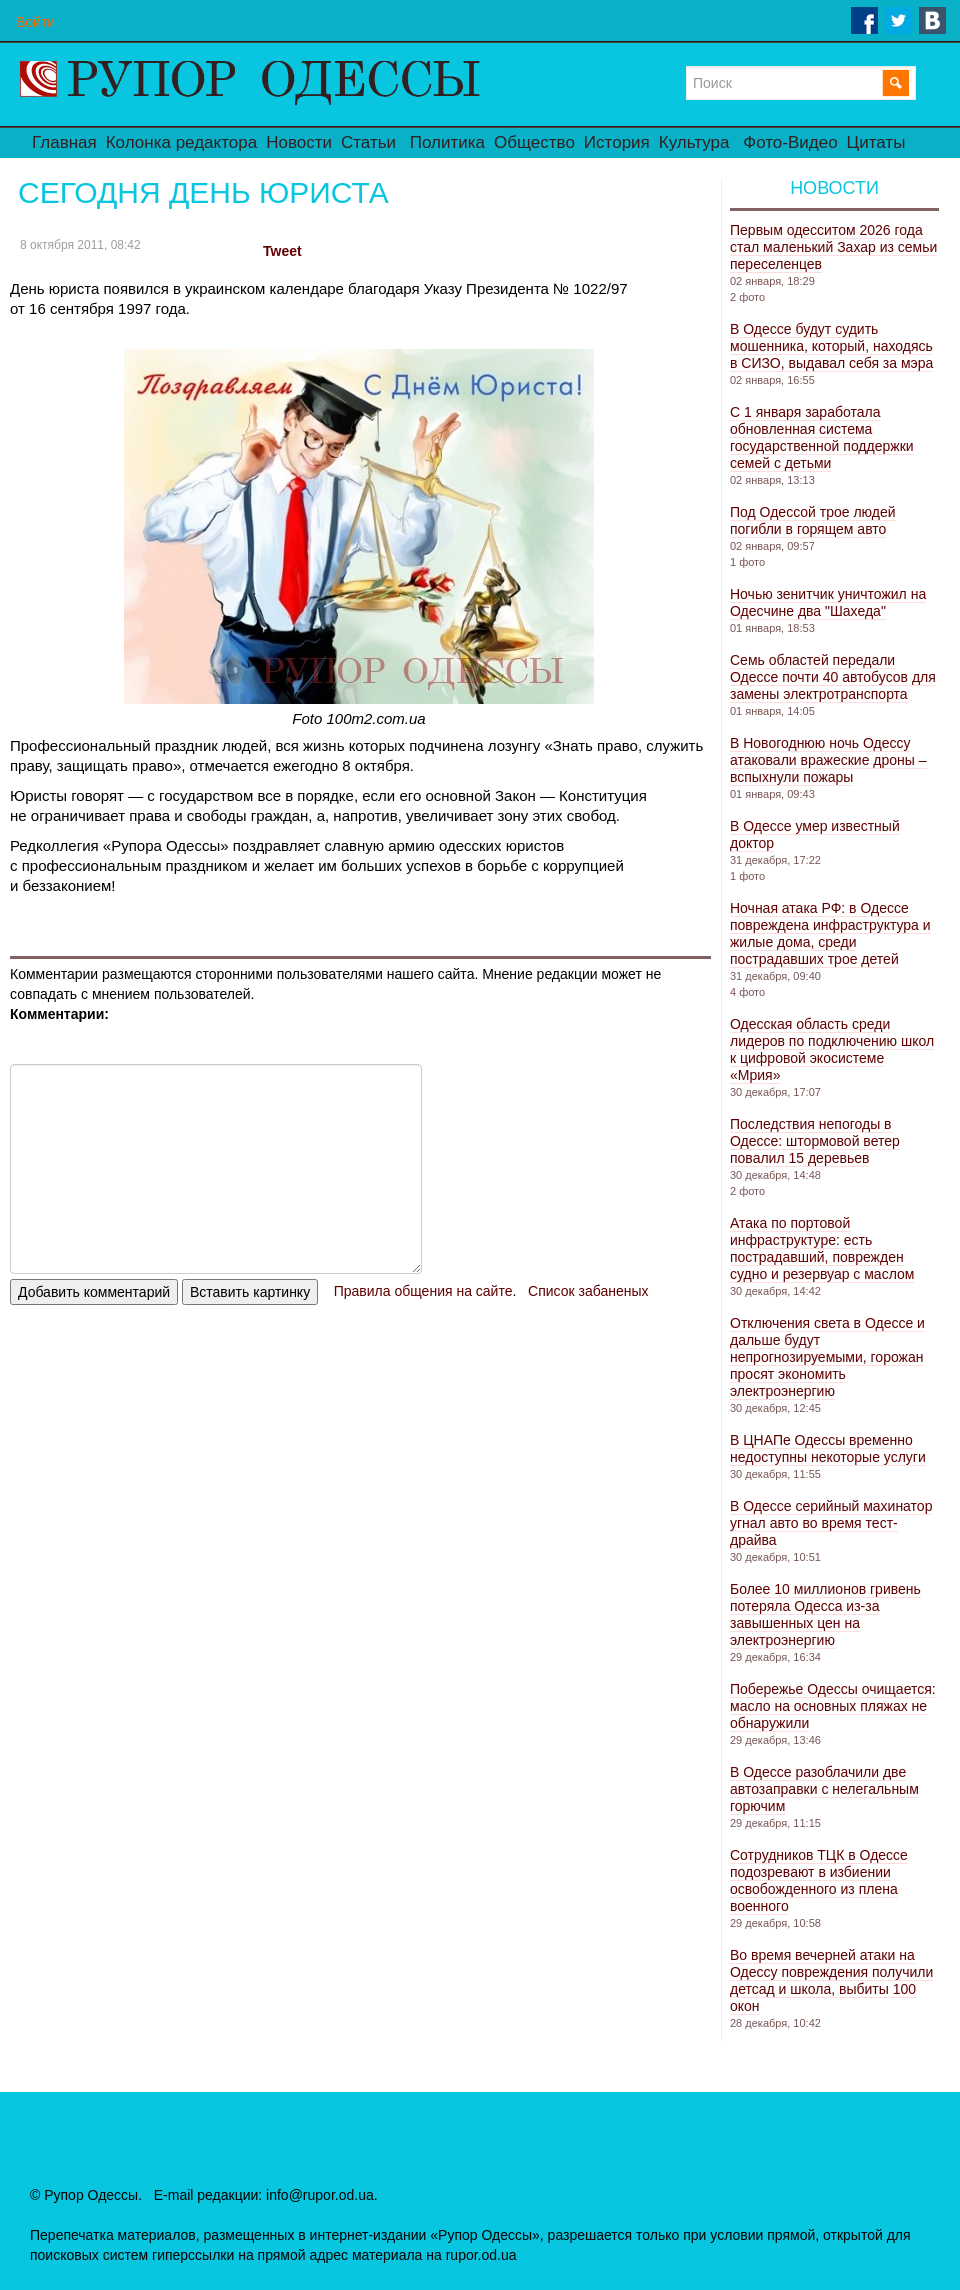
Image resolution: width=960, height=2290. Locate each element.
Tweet (282, 251)
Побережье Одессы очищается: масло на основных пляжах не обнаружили (833, 1706)
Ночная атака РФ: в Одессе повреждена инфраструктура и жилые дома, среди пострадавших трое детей (830, 933)
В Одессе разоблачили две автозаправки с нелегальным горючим (824, 1789)
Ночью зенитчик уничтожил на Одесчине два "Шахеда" (828, 602)
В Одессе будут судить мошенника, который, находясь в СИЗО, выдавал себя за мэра (831, 346)
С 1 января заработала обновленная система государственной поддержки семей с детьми (822, 437)
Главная (64, 142)
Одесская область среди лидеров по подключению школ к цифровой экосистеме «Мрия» (832, 1049)
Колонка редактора (181, 142)
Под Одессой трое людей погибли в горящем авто (813, 520)
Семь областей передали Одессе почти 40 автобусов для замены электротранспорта (833, 677)
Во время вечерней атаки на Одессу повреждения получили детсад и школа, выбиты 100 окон (831, 1980)
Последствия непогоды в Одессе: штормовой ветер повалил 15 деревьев (815, 1141)
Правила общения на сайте (423, 1291)
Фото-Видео (790, 142)
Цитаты (876, 142)
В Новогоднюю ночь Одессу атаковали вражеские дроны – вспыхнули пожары (828, 760)
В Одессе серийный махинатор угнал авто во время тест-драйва (831, 1523)
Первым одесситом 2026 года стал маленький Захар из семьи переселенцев (833, 247)
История (617, 142)
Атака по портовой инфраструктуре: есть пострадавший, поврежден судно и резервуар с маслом (822, 1248)
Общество (534, 142)
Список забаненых (588, 1291)
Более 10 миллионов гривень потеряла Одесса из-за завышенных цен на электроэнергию (825, 1614)
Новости (299, 142)
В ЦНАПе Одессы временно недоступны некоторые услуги (828, 1448)
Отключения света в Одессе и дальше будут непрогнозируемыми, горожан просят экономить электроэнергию (827, 1357)
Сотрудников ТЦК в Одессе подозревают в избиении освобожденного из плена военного (819, 1880)
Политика (447, 142)
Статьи (368, 142)
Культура (694, 142)
